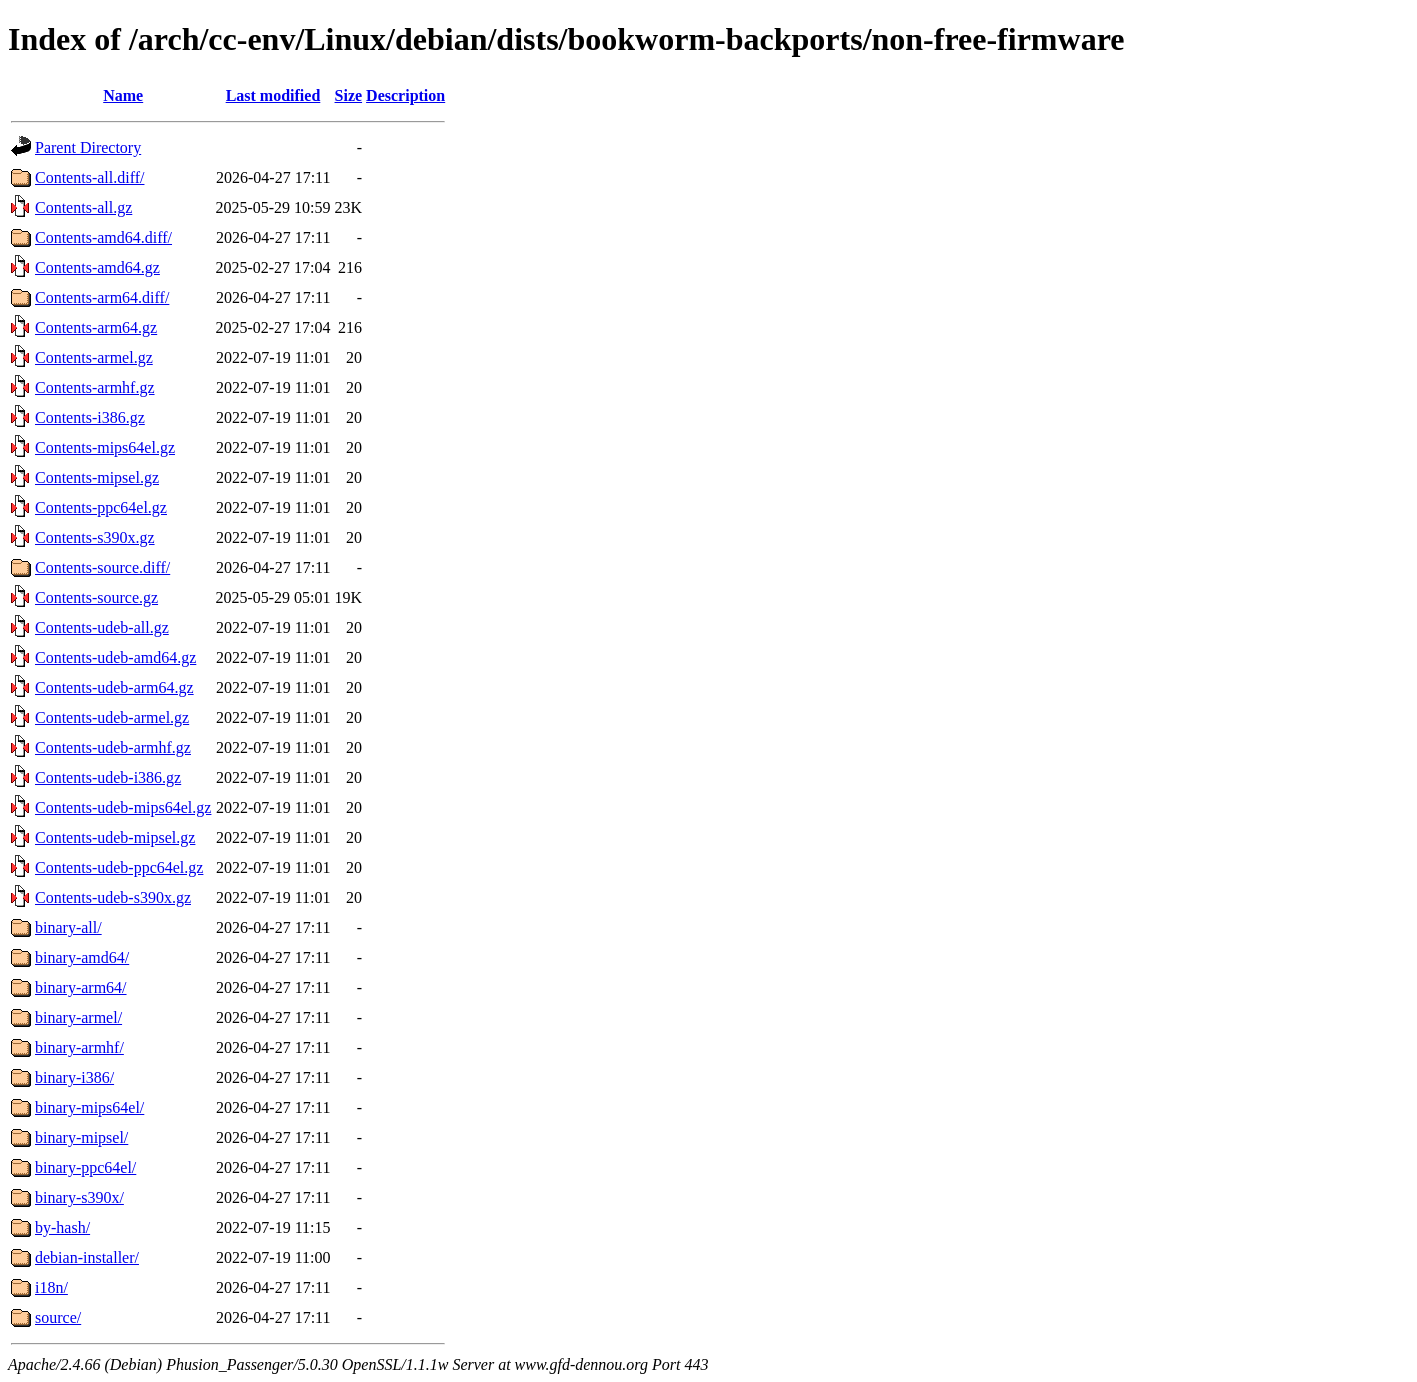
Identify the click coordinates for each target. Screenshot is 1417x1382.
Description (405, 95)
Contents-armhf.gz (95, 387)
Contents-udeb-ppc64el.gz (119, 867)
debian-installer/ (87, 1257)
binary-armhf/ (79, 1047)
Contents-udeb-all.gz (102, 627)
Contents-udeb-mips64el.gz (123, 807)
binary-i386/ (74, 1077)
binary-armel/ (78, 1017)
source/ (58, 1317)
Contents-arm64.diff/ (102, 297)
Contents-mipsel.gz (97, 477)
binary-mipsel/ (81, 1137)
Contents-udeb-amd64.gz (115, 657)
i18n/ (51, 1287)
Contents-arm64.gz (96, 327)
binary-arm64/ (81, 987)
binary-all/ (68, 927)
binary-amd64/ (82, 957)
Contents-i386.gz (90, 417)
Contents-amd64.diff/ (103, 237)
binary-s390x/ (79, 1197)
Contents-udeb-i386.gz (108, 777)
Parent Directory (88, 147)
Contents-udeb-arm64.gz (114, 687)
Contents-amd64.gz (97, 267)
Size (349, 95)
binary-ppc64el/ (85, 1167)
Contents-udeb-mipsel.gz (115, 837)
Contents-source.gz (96, 597)
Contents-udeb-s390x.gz (113, 897)
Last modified (273, 95)
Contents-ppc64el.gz (101, 507)
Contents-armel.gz (94, 357)
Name (123, 95)
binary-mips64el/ (89, 1107)
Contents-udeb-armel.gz (112, 717)
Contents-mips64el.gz (105, 447)
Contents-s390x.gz (95, 537)
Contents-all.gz (83, 207)
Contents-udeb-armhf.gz (113, 747)
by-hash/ (62, 1227)
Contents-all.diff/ (89, 177)
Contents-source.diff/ (102, 567)
